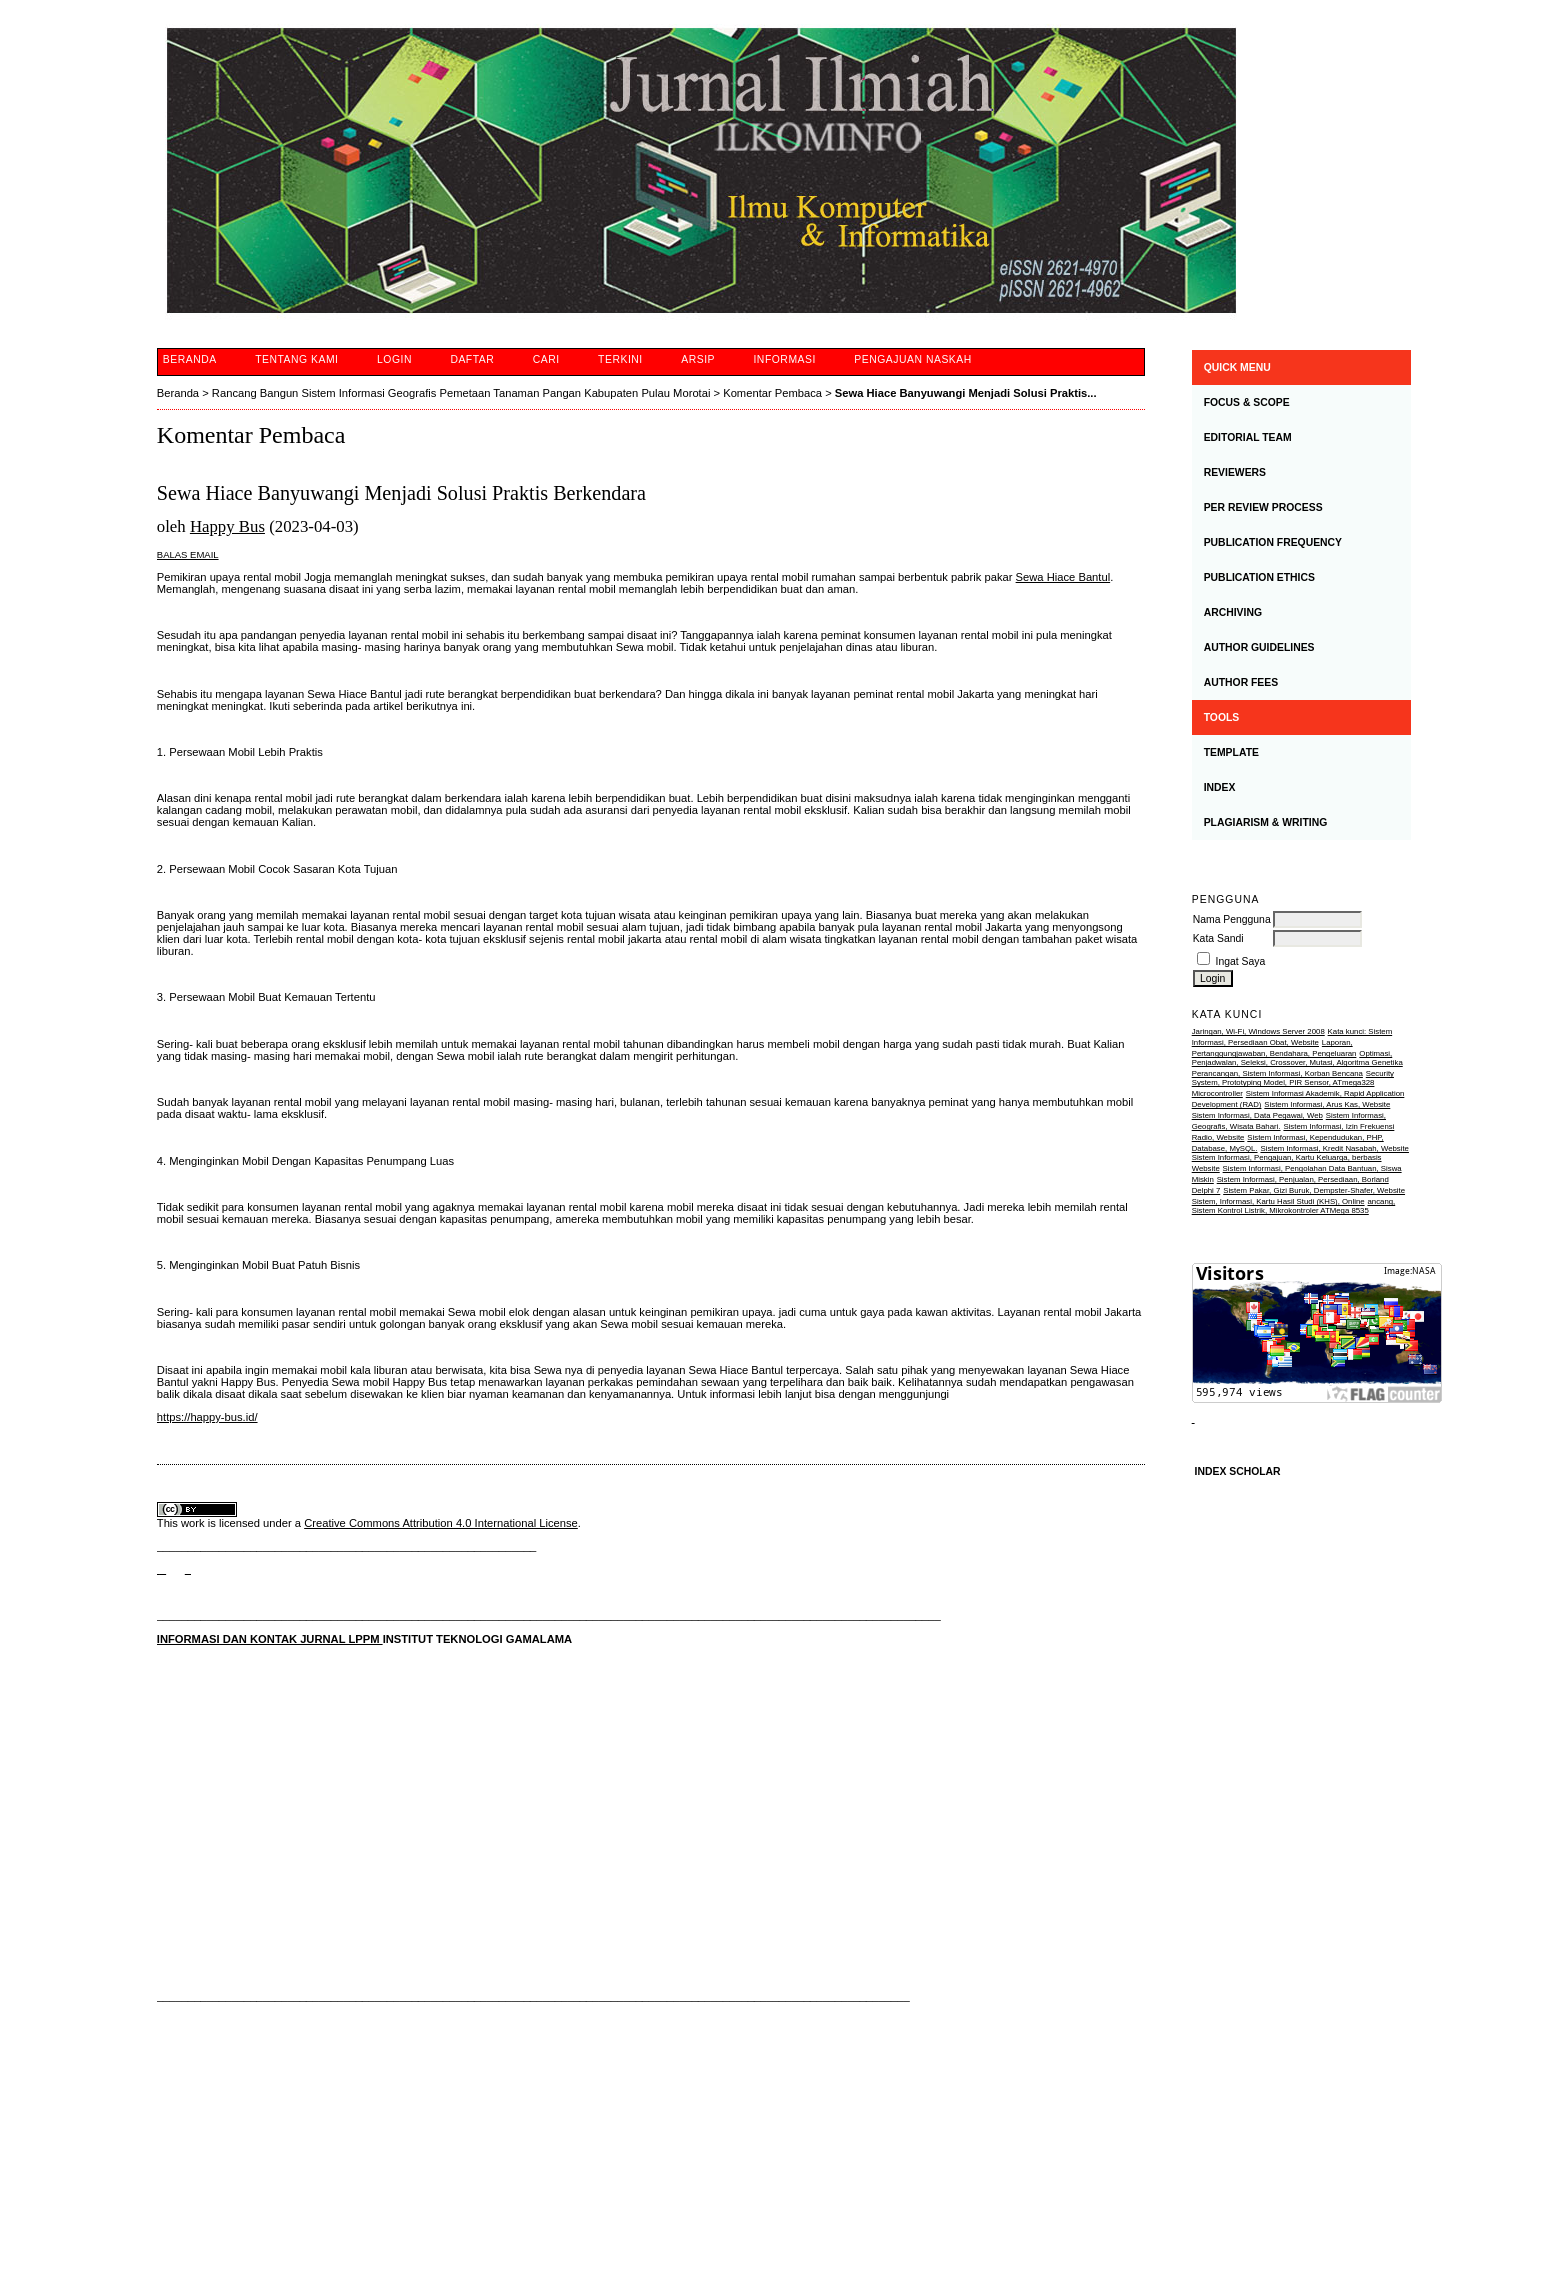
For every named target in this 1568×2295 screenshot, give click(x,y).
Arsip (698, 359)
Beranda (190, 359)
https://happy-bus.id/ (207, 1417)
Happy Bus (227, 526)
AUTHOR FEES (1241, 682)
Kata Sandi (1218, 938)
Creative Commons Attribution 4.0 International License (441, 1523)
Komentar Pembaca (772, 393)
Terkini (620, 359)
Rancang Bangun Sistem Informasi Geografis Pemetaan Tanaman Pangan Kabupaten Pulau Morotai (461, 393)
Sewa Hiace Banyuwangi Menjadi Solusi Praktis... (966, 393)
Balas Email (188, 554)
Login (394, 359)
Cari (546, 359)
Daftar (472, 359)
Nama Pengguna (1232, 919)
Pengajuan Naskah (912, 359)
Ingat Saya (1241, 961)
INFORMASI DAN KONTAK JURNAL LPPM (270, 1639)
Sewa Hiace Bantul (1063, 577)
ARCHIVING (1233, 612)
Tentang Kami (296, 359)
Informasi (784, 359)
